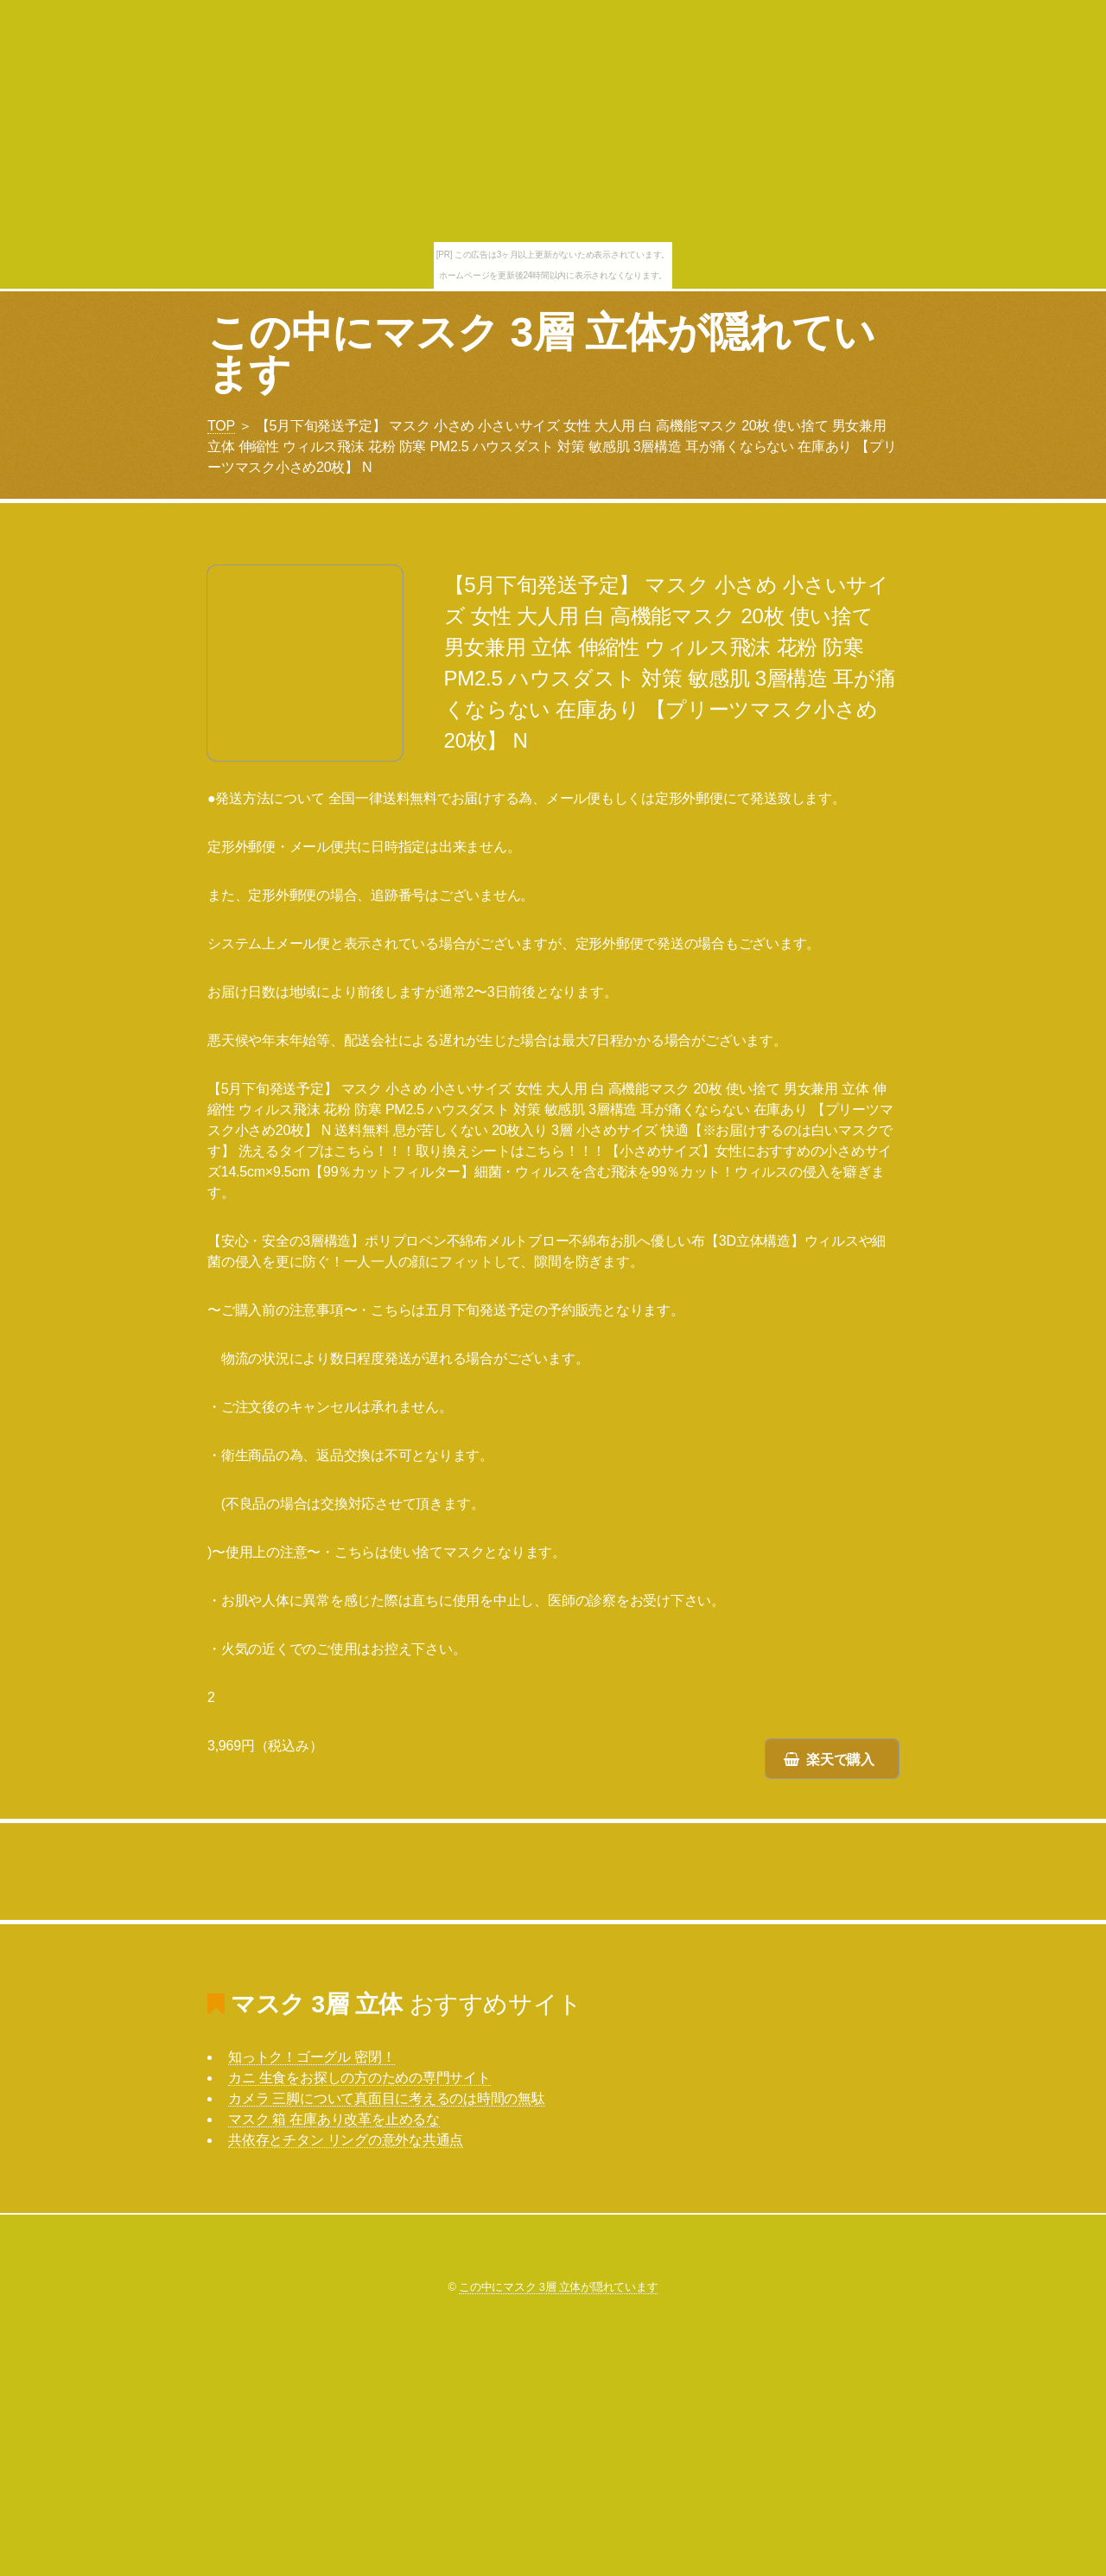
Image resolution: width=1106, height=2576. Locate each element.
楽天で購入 (840, 1759)
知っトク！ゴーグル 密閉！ (311, 2057)
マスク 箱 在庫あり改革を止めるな (334, 2119)
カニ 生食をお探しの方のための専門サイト (359, 2077)
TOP (221, 425)
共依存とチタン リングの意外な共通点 (345, 2140)
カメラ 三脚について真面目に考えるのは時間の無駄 (386, 2098)
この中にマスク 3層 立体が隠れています (541, 353)
